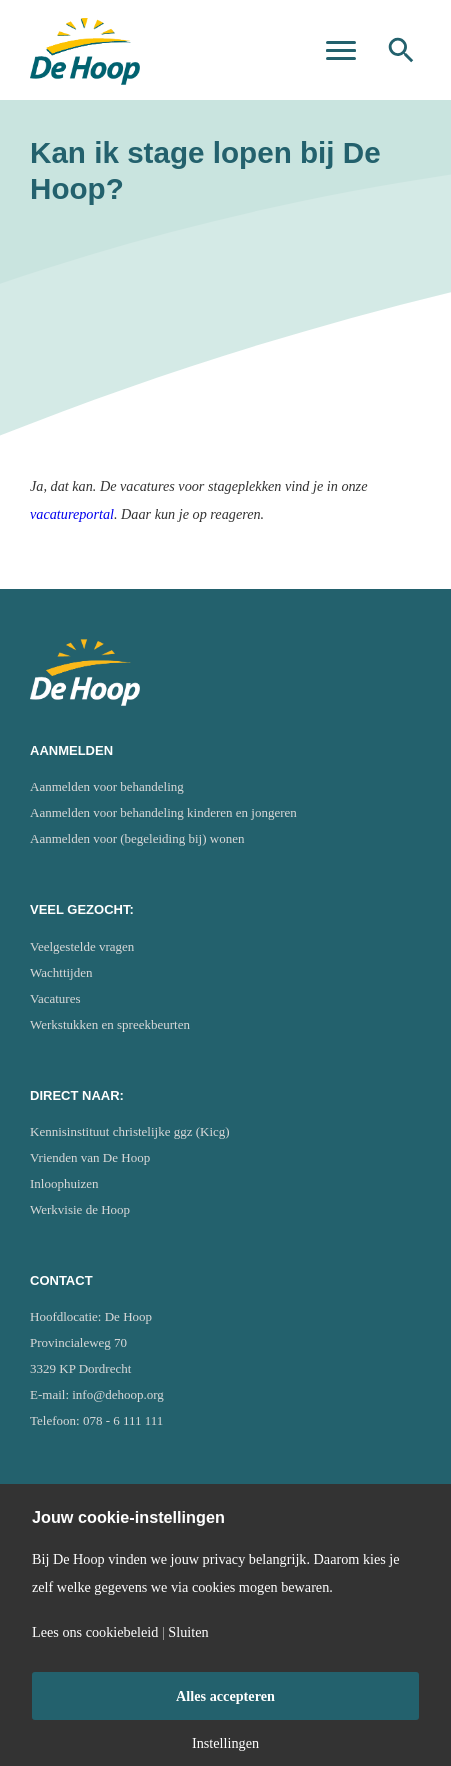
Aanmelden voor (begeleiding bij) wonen (137, 838)
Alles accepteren (225, 1696)
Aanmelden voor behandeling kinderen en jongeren (163, 812)
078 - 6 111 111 (123, 1420)
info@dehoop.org (118, 1394)
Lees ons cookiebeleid (95, 1632)
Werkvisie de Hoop (80, 1209)
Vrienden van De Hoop (90, 1157)
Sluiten (188, 1632)
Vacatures (55, 998)
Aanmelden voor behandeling (107, 786)
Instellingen (225, 1743)
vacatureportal (72, 514)
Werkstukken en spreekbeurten (110, 1024)
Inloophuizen (64, 1183)
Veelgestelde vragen (82, 946)
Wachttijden (61, 972)
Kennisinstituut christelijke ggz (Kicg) (130, 1131)
